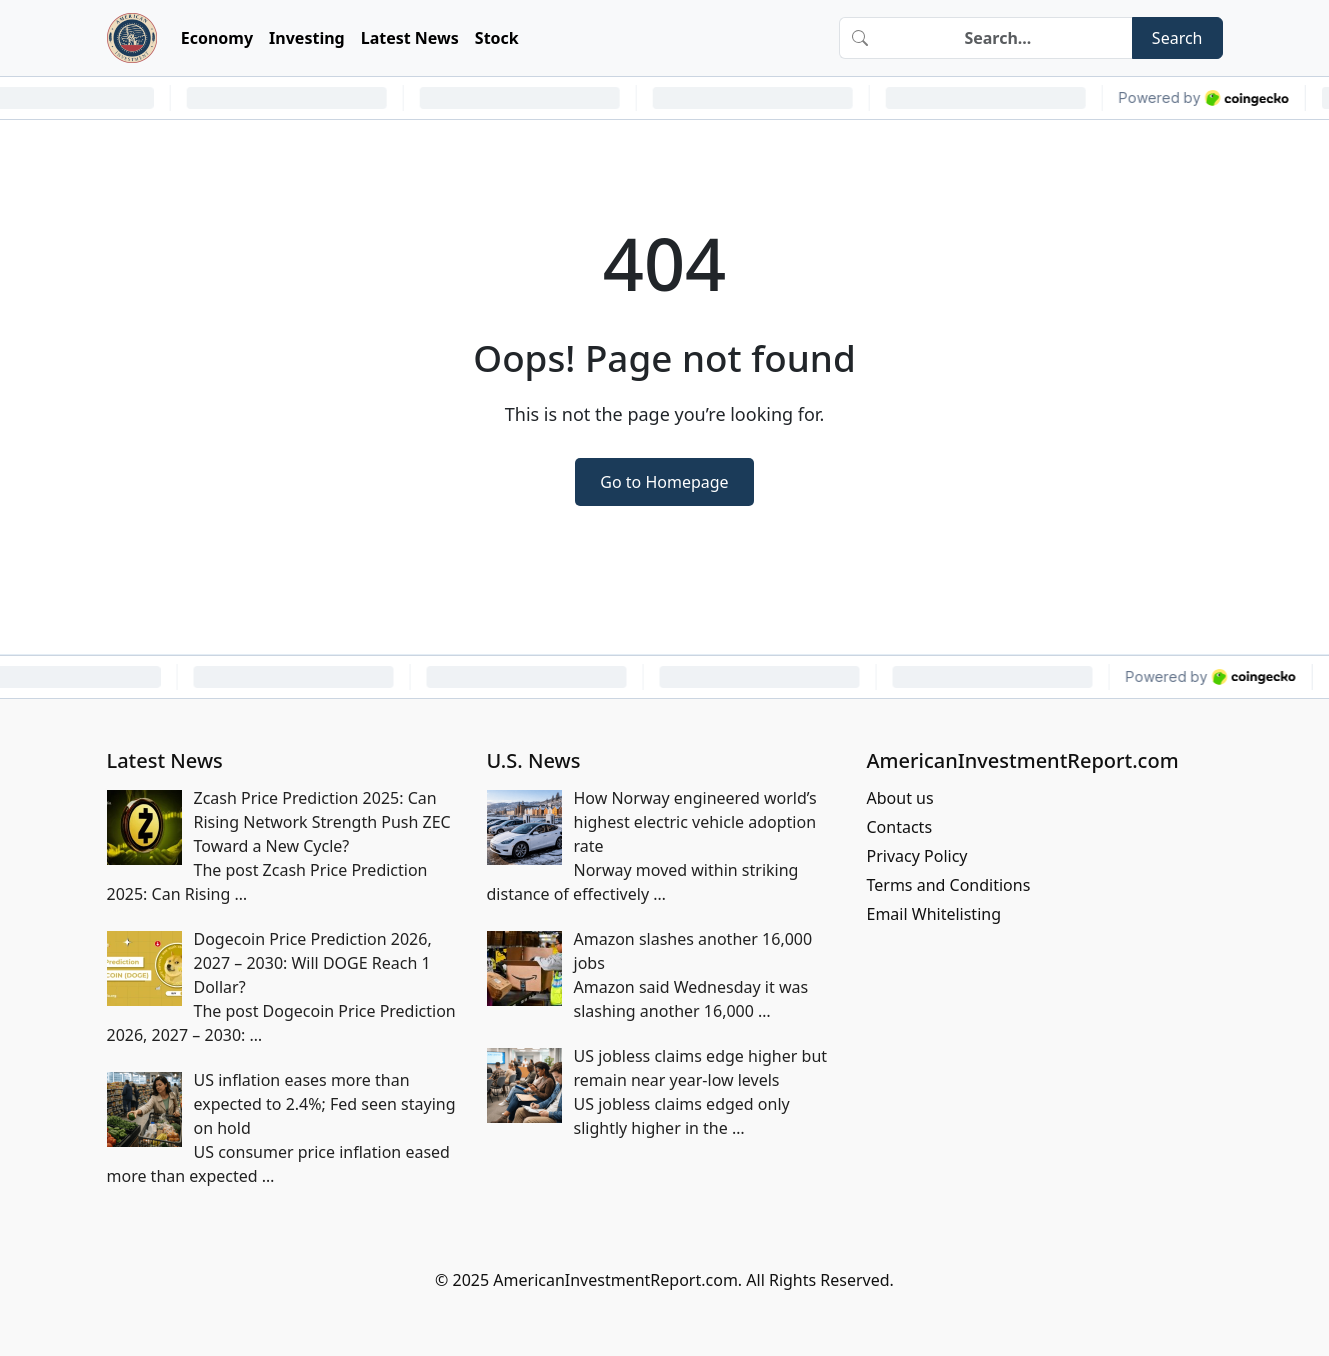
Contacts (900, 827)
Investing (307, 38)
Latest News (410, 38)
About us (900, 798)
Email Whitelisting (934, 914)
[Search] (1006, 38)
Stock (497, 38)
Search (1177, 38)
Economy (217, 38)
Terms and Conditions (949, 885)
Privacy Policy (917, 856)
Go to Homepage (664, 482)
